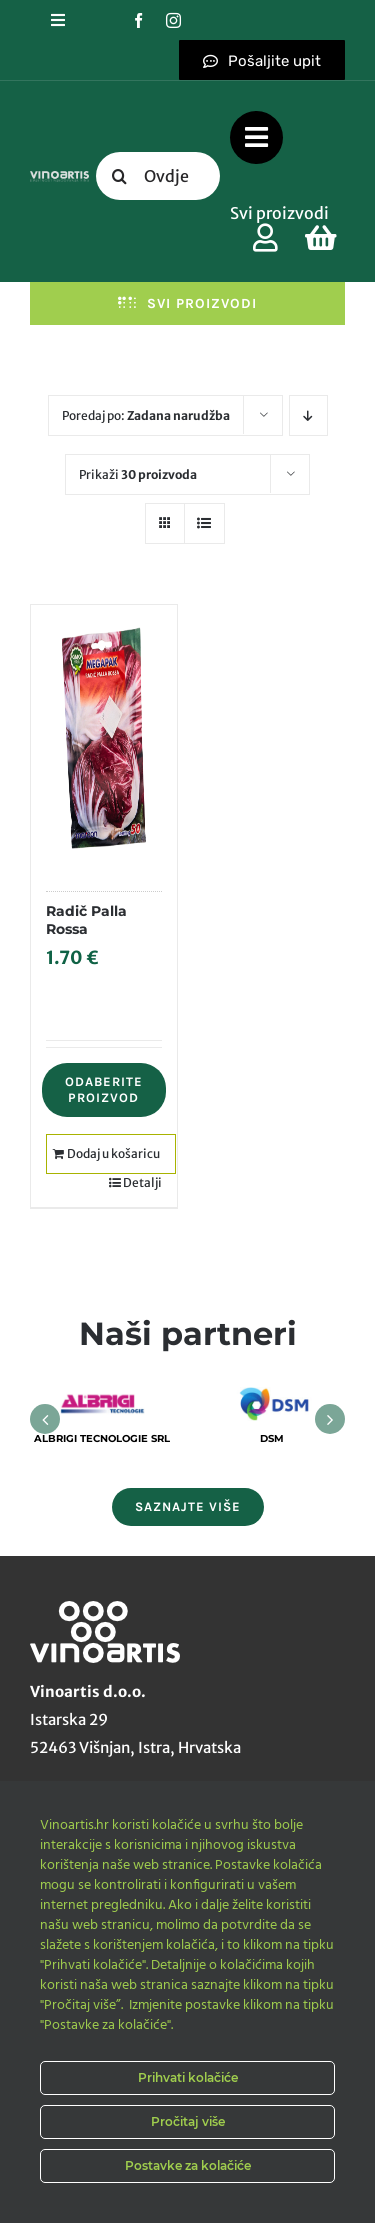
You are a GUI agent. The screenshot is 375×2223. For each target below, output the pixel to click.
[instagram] (173, 20)
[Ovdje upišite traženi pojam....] (158, 176)
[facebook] (138, 20)
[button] (45, 1419)
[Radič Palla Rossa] (104, 738)
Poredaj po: (146, 415)
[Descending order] (308, 415)
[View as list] (204, 523)
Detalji (142, 1182)
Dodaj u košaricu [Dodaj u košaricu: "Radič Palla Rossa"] (113, 1153)
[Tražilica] (120, 176)
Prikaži (138, 474)
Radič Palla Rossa (86, 920)
